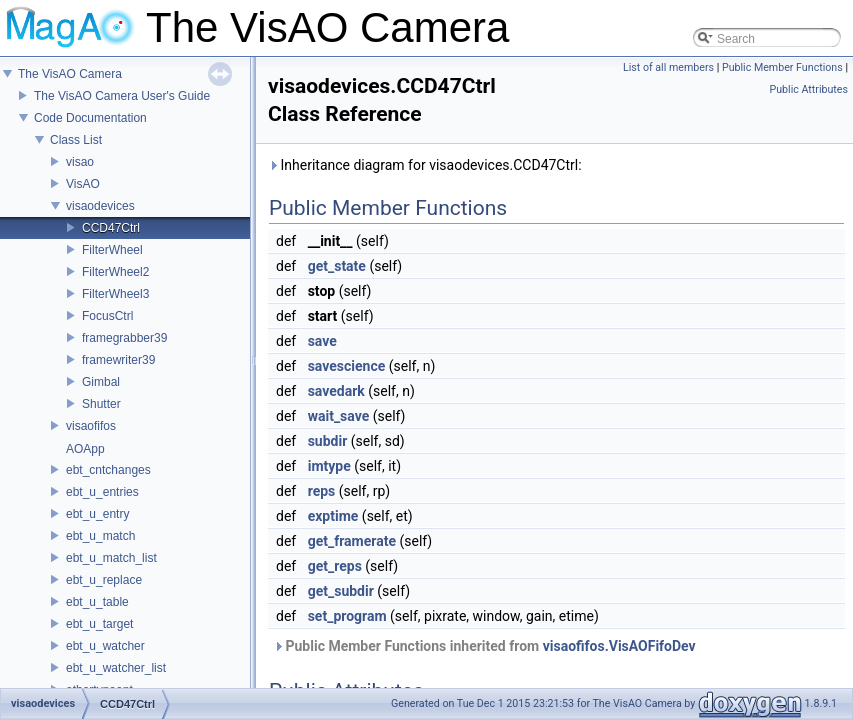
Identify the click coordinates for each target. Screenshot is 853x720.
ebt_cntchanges (108, 470)
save (322, 341)
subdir (328, 441)
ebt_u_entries (102, 492)
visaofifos (91, 426)
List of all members (668, 67)
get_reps (335, 566)
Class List (76, 140)
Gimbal (101, 382)
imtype (329, 466)
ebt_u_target (99, 624)
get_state (337, 266)
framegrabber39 (124, 338)
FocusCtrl (107, 316)
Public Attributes (808, 89)
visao (80, 162)
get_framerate (352, 541)
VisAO (83, 184)
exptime (333, 516)
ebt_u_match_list (111, 558)
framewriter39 (118, 360)
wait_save (339, 416)
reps (322, 491)
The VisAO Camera (70, 74)
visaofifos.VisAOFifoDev (619, 646)
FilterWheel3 (115, 294)
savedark (336, 391)
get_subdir (341, 591)
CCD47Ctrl (111, 228)
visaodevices (100, 206)
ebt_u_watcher (105, 646)
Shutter (101, 404)
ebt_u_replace (104, 580)
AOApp (85, 449)
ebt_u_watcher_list (116, 668)
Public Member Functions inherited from (484, 646)
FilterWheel (112, 250)
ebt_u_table (97, 602)
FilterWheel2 (115, 272)
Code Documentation (90, 118)
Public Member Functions (782, 67)
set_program (347, 616)
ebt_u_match (100, 536)
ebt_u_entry (97, 514)
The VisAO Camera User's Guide (122, 96)
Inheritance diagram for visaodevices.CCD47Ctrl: (425, 165)
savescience (347, 366)
